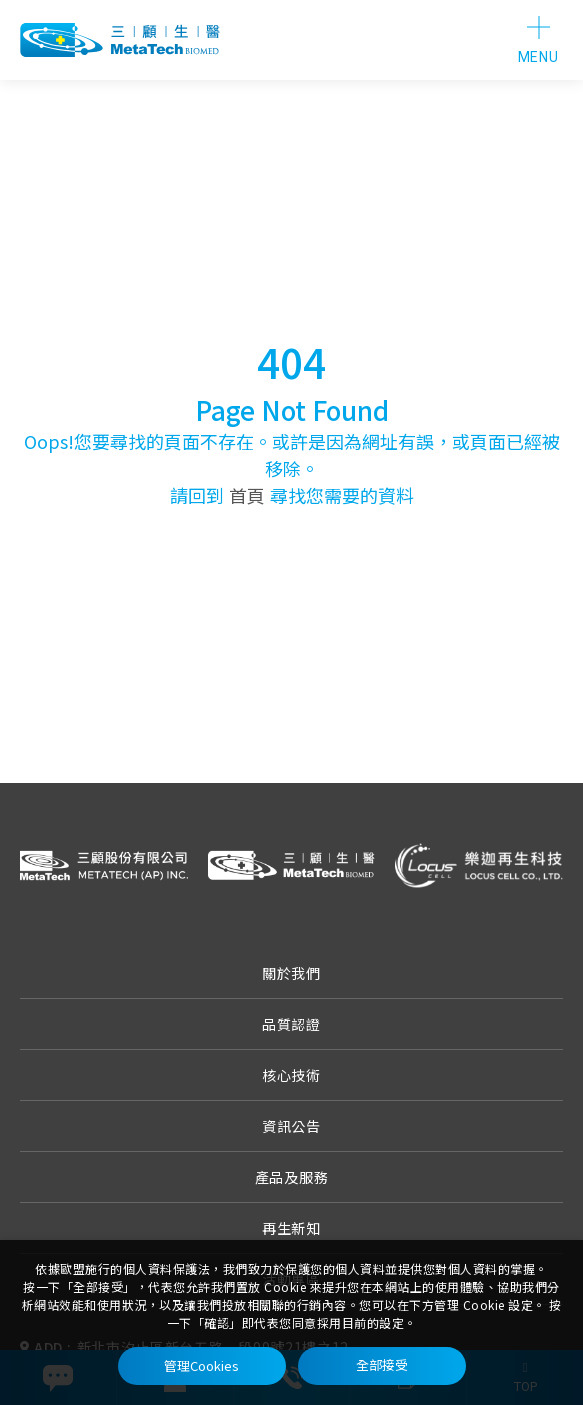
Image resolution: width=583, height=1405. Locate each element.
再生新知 (291, 1228)
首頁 (247, 495)
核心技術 (291, 1075)
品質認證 (291, 1024)
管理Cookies (201, 1365)
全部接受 (382, 1365)
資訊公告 (291, 1126)
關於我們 (291, 973)
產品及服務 (292, 1177)
